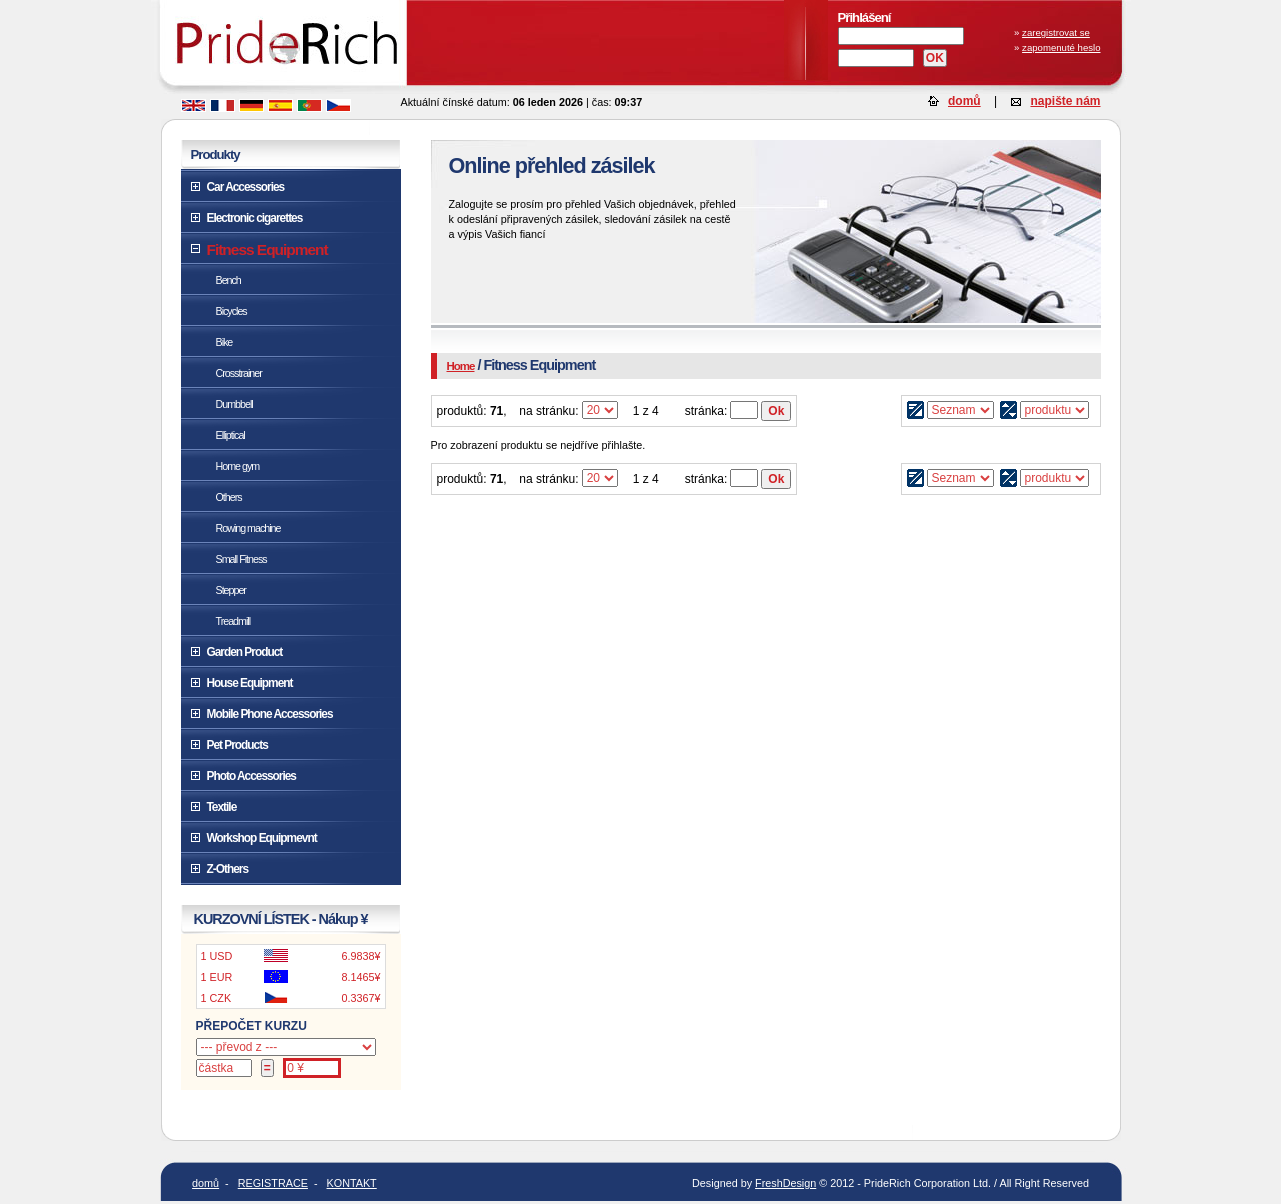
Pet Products (237, 745)
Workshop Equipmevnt (262, 838)
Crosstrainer (239, 373)
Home (461, 366)
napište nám (1065, 101)
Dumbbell (234, 404)
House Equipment (250, 683)
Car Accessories (246, 187)
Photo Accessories (251, 776)
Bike (224, 342)
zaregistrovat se (1056, 32)
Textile (222, 807)
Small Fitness (241, 559)
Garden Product (245, 652)
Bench (228, 280)
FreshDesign (785, 1183)
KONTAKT (352, 1183)
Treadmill (233, 621)
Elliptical (230, 435)
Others (229, 497)
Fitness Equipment (267, 249)
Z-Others (227, 869)
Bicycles (231, 311)
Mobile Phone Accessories (270, 714)
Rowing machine (248, 528)
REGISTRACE (273, 1183)
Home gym (238, 466)
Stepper (231, 590)
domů (964, 101)
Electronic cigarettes (255, 218)
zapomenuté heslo (1061, 47)
